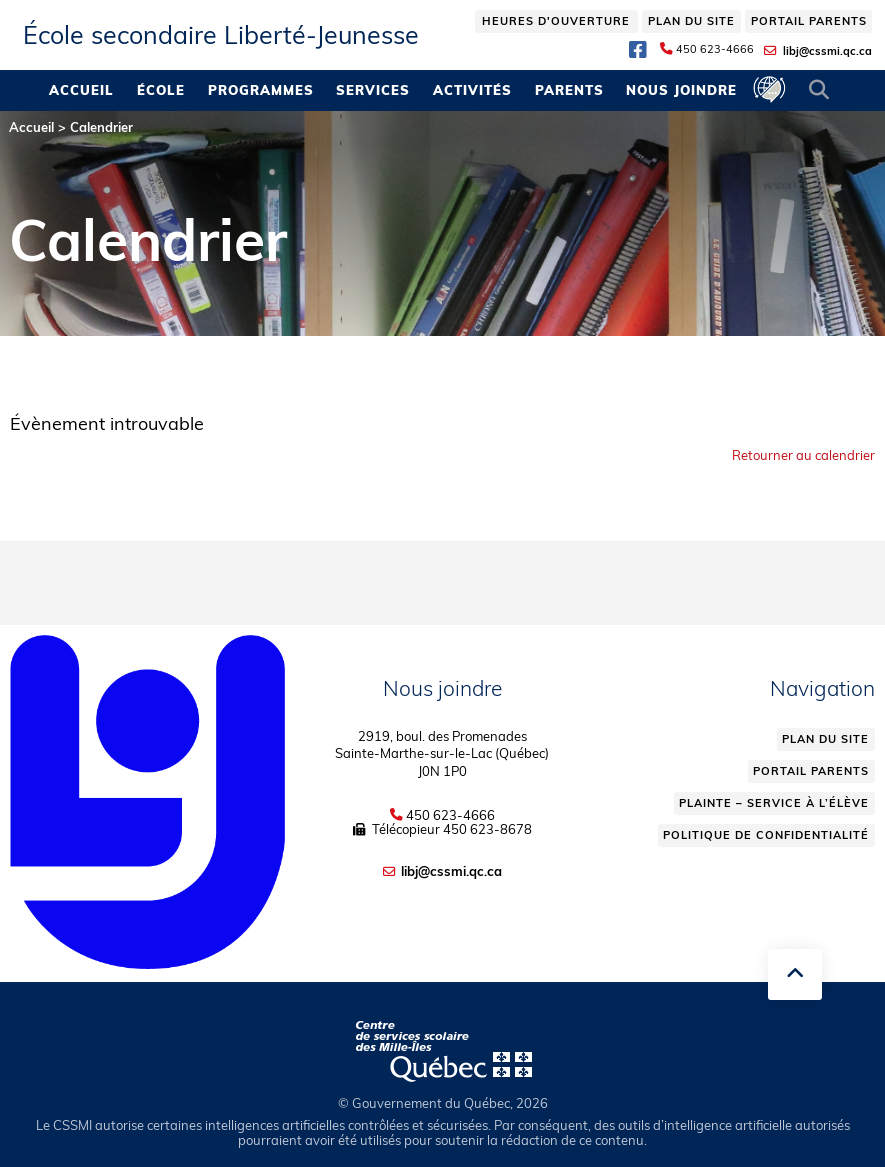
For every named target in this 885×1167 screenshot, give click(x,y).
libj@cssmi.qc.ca (827, 51)
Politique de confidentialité (766, 835)
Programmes (261, 90)
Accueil (81, 90)
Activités (472, 90)
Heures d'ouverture (556, 21)
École (161, 90)
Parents (569, 90)
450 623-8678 (487, 829)
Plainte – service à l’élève (774, 803)
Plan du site (691, 21)
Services (373, 90)
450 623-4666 (715, 49)
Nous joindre (681, 90)
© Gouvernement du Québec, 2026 (443, 1103)
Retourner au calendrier (803, 455)
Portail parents (809, 21)
